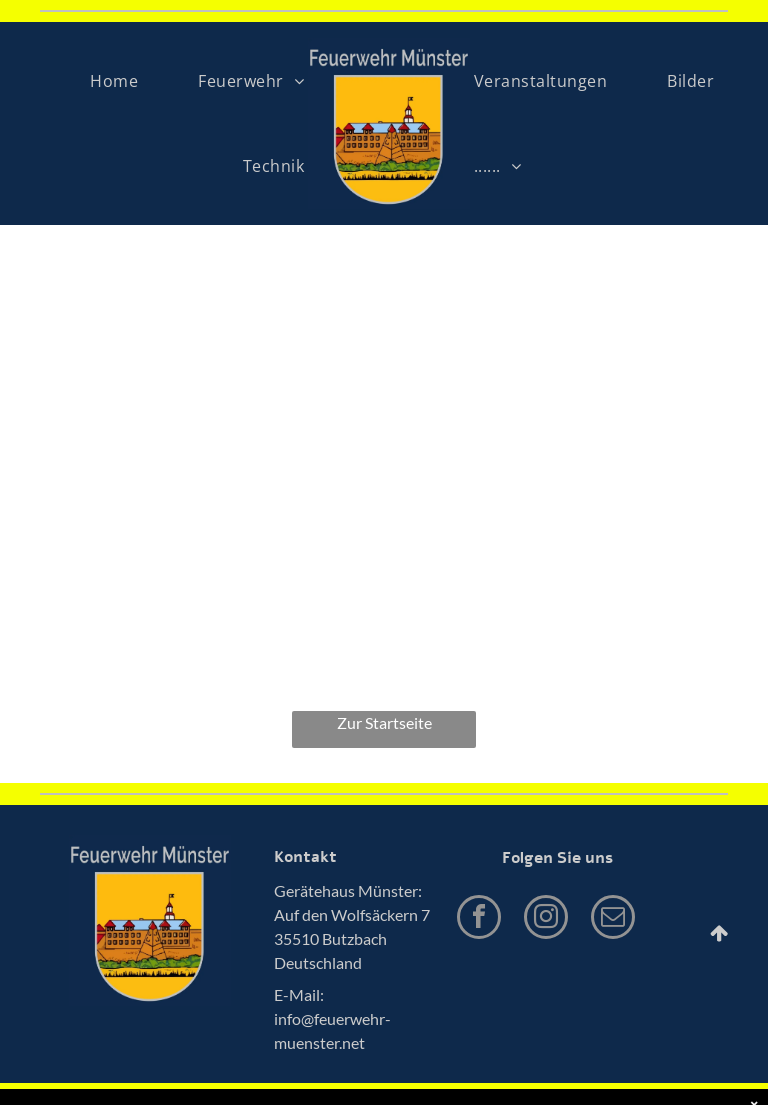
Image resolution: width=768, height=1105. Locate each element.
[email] (613, 919)
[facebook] (479, 919)
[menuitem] (114, 81)
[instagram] (546, 919)
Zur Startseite (384, 722)
